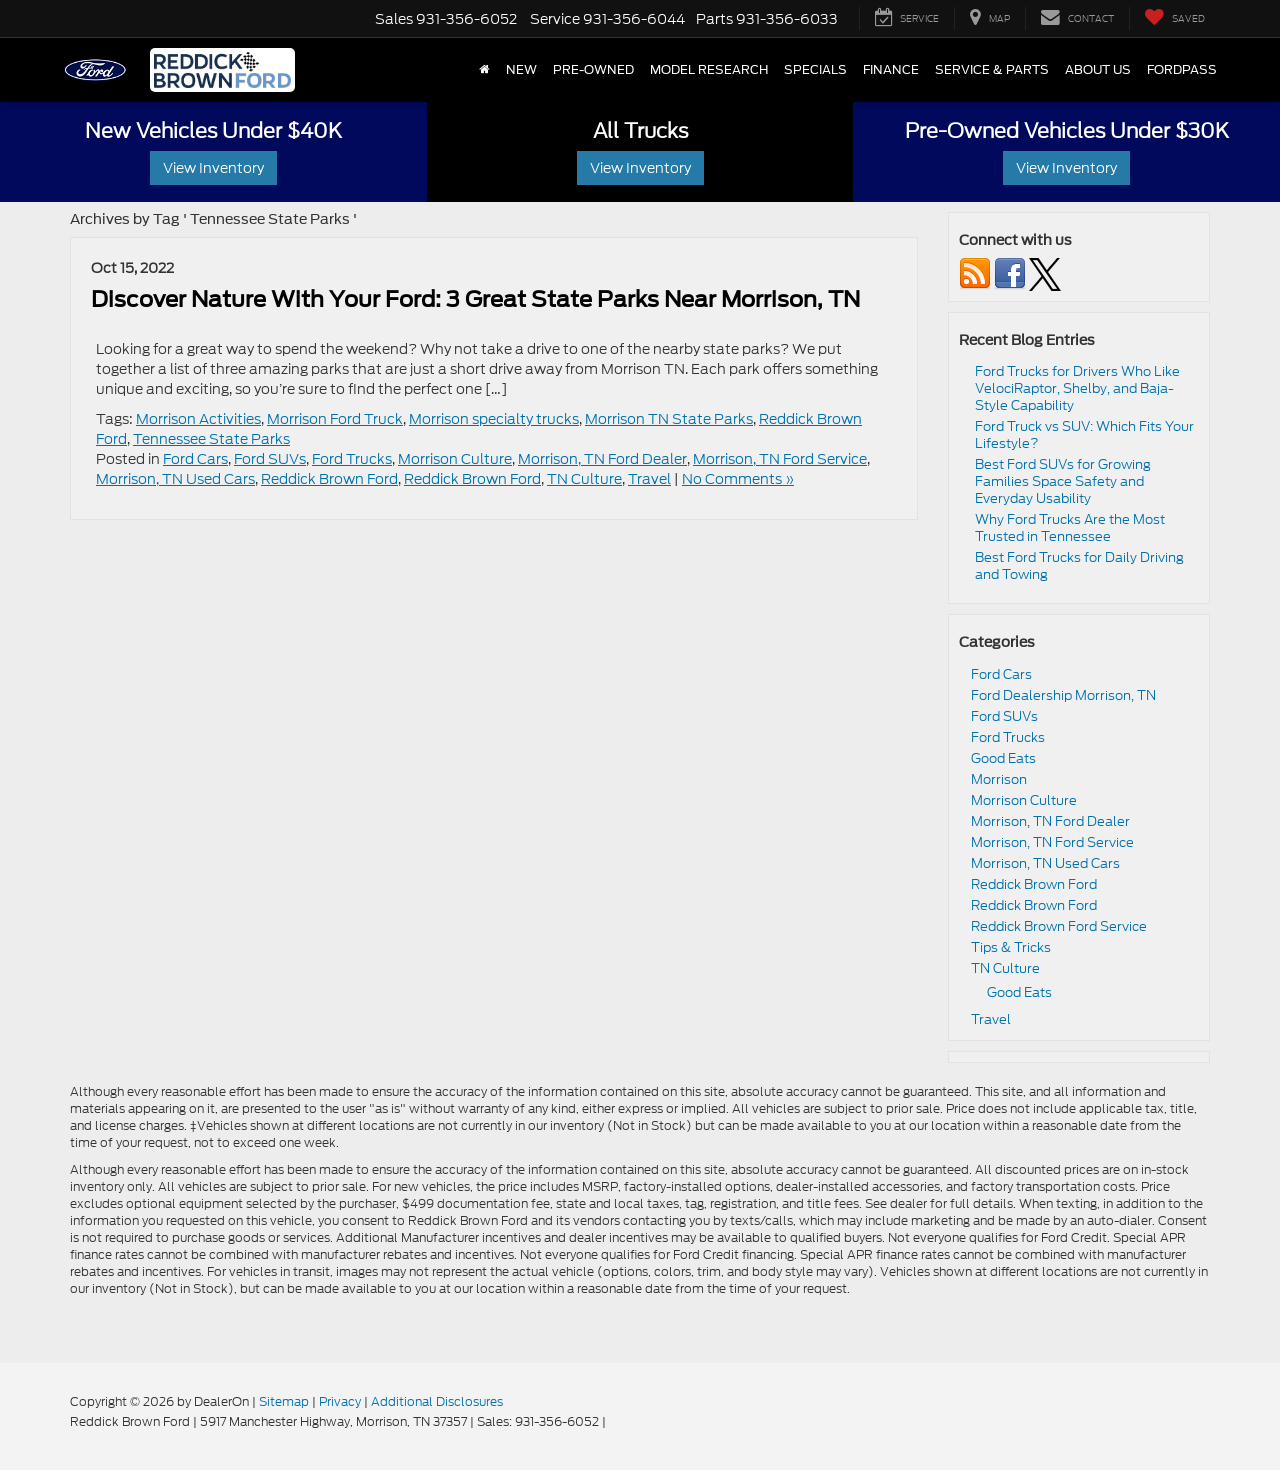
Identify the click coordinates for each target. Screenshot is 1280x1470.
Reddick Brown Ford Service (1059, 926)
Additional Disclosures (437, 1401)
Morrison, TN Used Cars (175, 479)
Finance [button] (891, 70)
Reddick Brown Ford (329, 479)
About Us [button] (1098, 70)
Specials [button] (815, 70)
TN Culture (584, 479)
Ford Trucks (352, 459)
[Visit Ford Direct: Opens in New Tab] (614, 1421)
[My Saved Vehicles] (1174, 18)
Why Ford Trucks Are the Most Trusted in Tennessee (1070, 528)
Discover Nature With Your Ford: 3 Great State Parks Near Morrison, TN (475, 299)
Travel (649, 479)
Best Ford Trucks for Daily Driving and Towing (1079, 566)
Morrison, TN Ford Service (780, 459)
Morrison (999, 779)
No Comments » (738, 479)
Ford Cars (195, 459)
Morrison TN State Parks (669, 419)
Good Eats (1003, 758)
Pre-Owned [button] (593, 70)
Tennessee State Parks (211, 439)
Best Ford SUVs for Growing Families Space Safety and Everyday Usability (1063, 481)
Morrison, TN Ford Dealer (602, 459)
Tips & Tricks (1011, 947)
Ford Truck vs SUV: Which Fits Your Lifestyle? (1084, 435)
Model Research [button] (709, 70)
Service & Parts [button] (992, 70)
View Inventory (213, 168)
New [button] (521, 70)
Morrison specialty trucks (494, 419)
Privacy (340, 1401)
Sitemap (284, 1401)
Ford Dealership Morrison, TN (1063, 695)
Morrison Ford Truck (335, 419)
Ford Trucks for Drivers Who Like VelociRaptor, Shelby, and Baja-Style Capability (1077, 388)
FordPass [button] (1182, 70)
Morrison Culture (455, 459)
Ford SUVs (270, 459)
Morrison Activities (198, 419)
